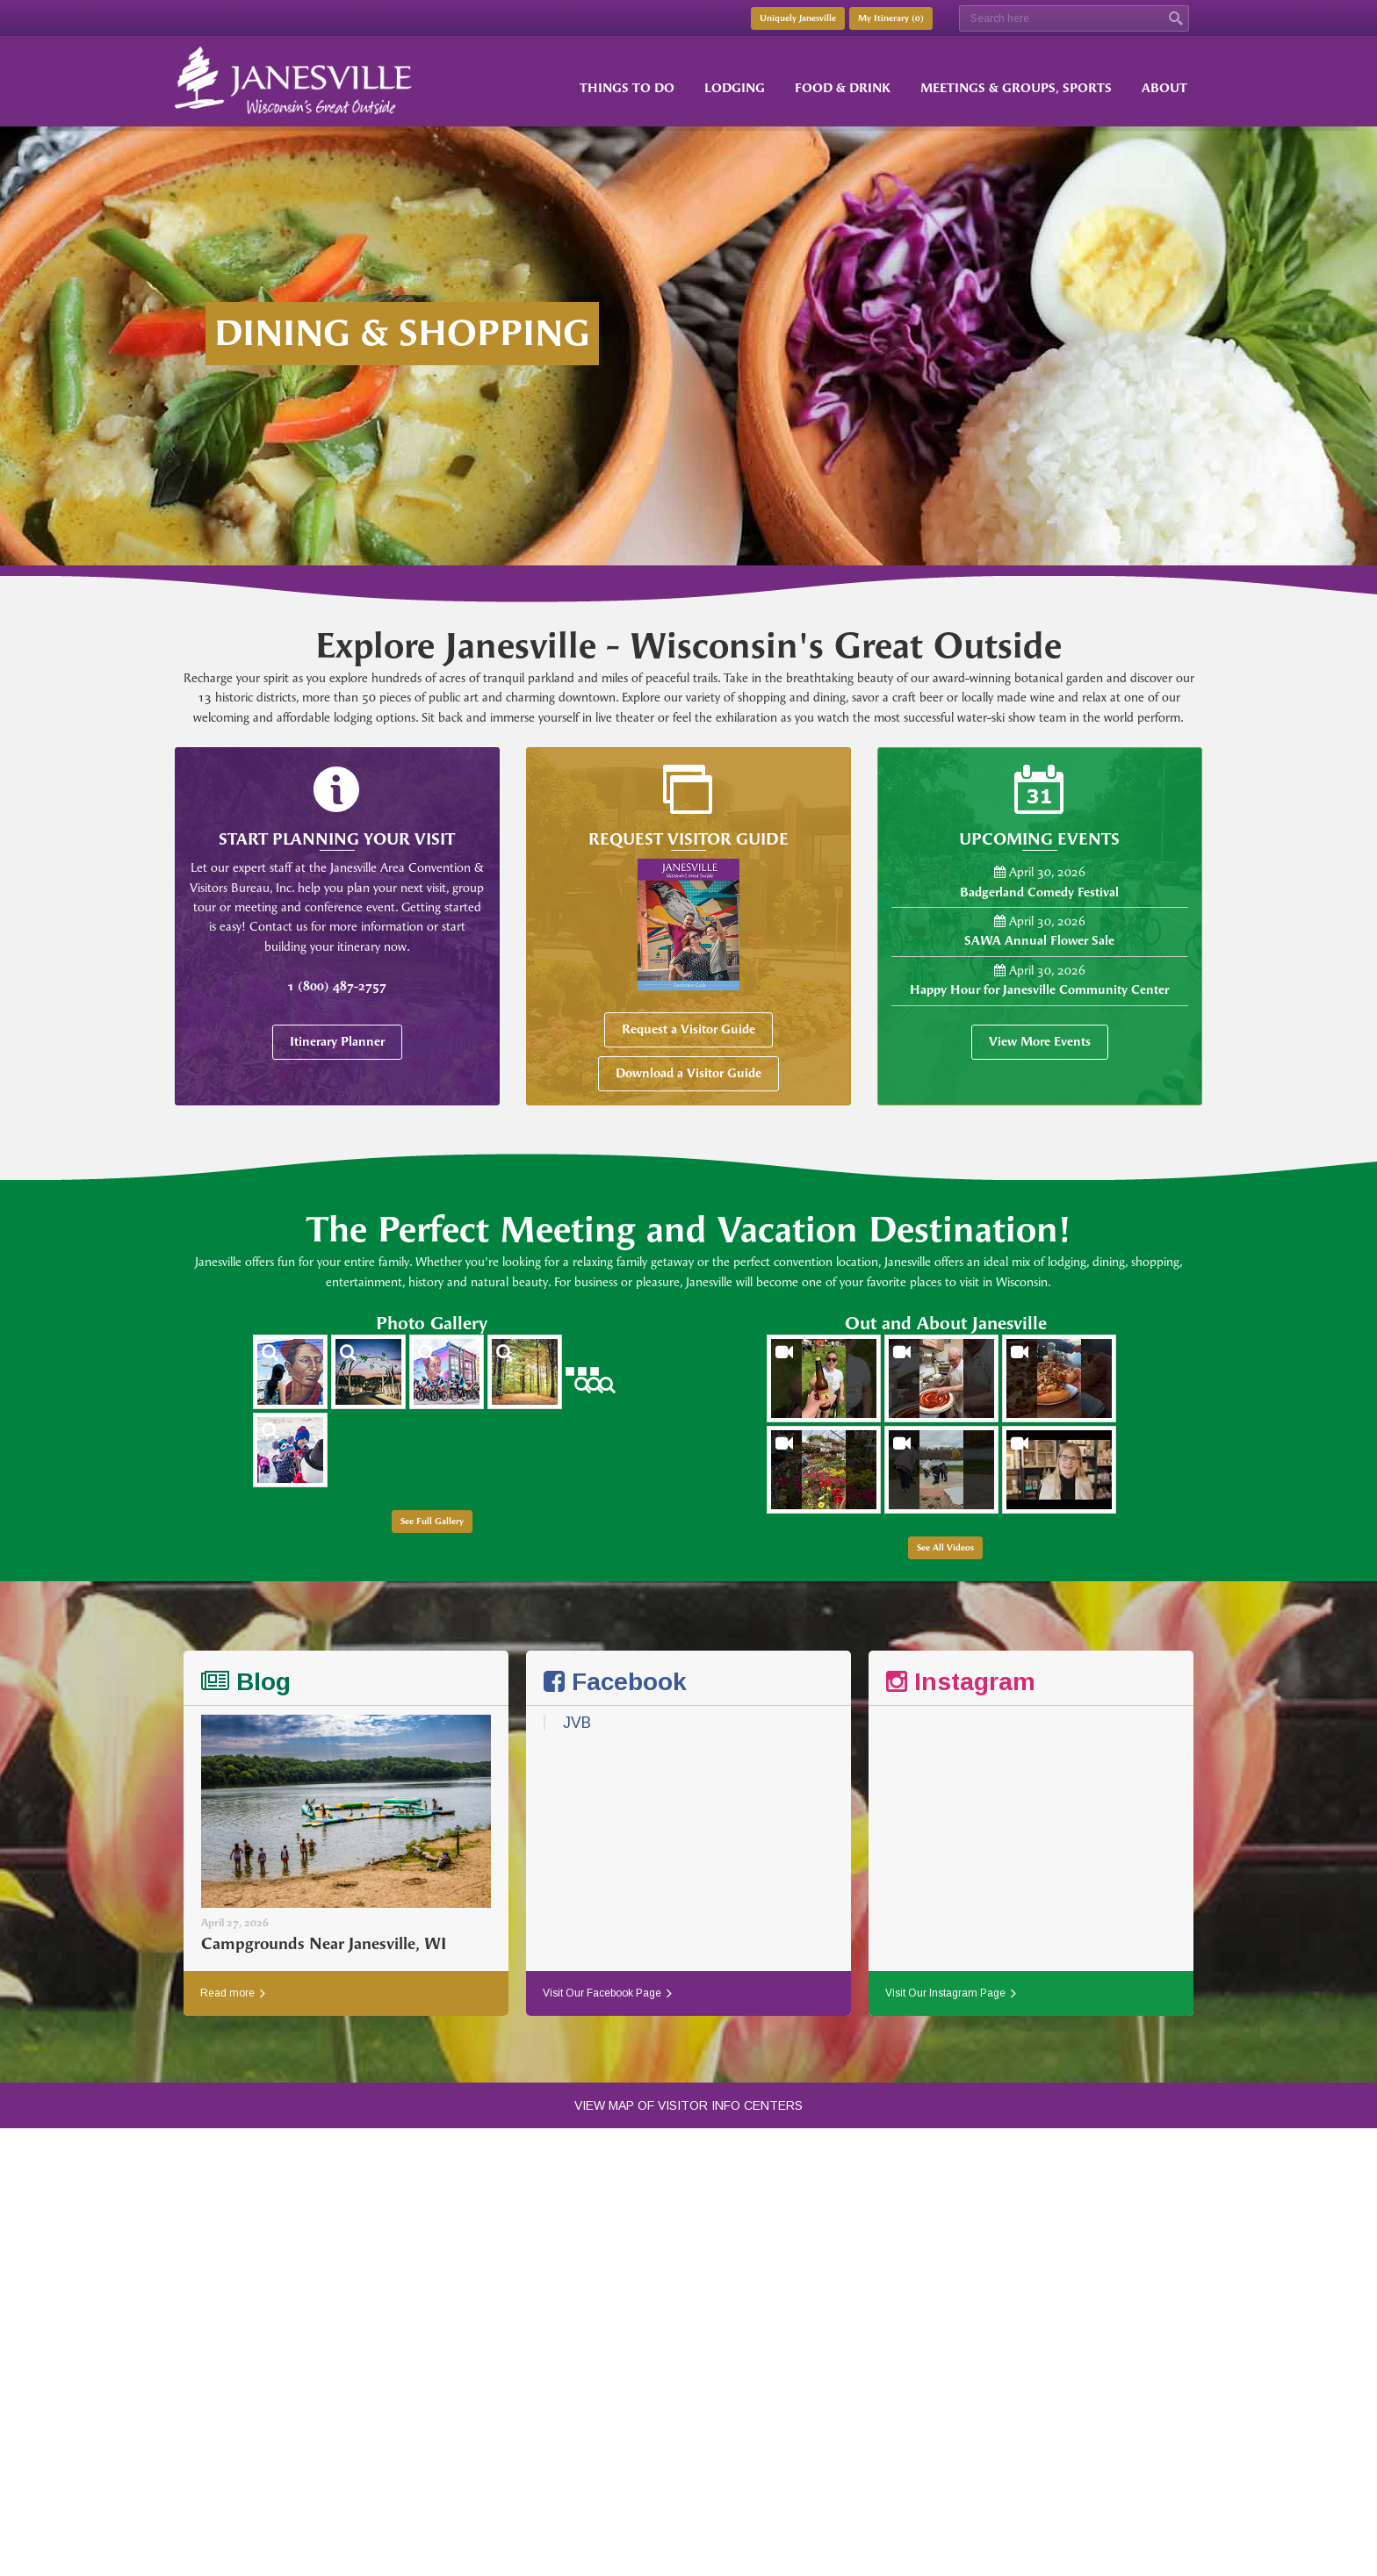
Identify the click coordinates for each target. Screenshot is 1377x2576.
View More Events (1040, 1041)
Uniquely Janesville (798, 18)
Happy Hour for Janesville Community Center (1039, 989)
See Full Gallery (432, 1521)
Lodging (734, 88)
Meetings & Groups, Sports (1016, 88)
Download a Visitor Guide (688, 1073)
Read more (232, 1993)
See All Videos (945, 1548)
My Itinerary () (891, 18)
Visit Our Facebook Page (607, 1993)
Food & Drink (842, 88)
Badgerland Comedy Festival (1039, 892)
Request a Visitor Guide (688, 1029)
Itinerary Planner (337, 1041)
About (1164, 88)
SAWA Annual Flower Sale (1039, 940)
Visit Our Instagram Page (950, 1993)
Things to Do (627, 88)
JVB (577, 1722)
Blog (246, 1681)
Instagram (960, 1681)
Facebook (615, 1681)
